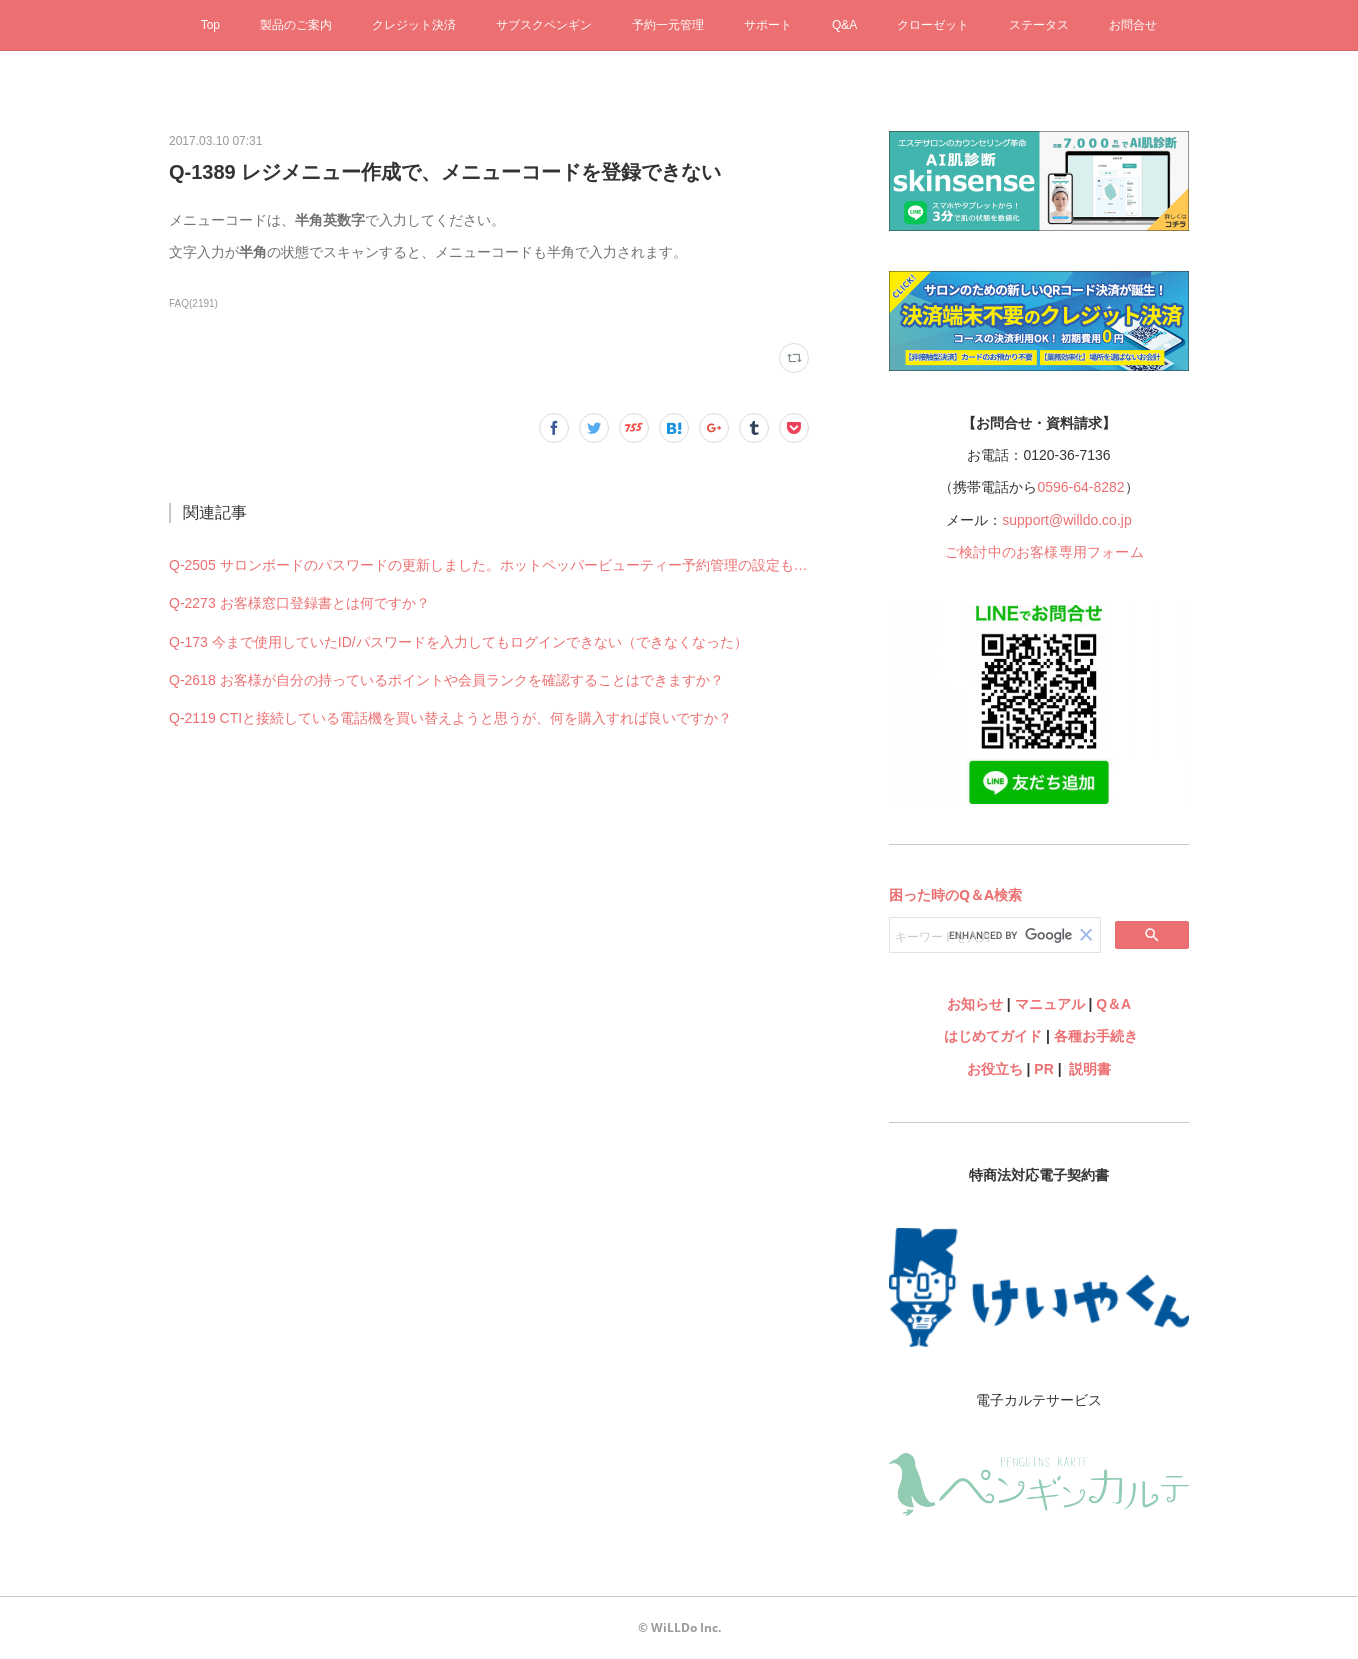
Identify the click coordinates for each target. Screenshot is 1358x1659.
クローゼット (933, 25)
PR (1043, 1069)
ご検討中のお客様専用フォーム (1044, 552)
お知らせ (975, 1004)
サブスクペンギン (544, 25)
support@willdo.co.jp (1066, 520)
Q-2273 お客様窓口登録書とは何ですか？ (299, 603)
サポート (768, 25)
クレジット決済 (414, 25)
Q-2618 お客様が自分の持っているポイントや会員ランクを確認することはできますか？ (446, 680)
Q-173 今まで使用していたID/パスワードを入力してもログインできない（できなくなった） (458, 642)
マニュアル (1050, 1004)
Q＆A (1113, 1004)
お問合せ (1133, 25)
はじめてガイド (991, 1036)
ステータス (1039, 25)
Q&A (844, 25)
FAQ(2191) (193, 303)
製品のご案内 (296, 25)
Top (210, 25)
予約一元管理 (668, 25)
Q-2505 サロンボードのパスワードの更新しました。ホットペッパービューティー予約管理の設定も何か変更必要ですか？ (489, 565)
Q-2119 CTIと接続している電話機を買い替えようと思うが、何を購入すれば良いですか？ (450, 718)
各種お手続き (1096, 1036)
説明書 (1090, 1069)
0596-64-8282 (1080, 487)
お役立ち (995, 1069)
